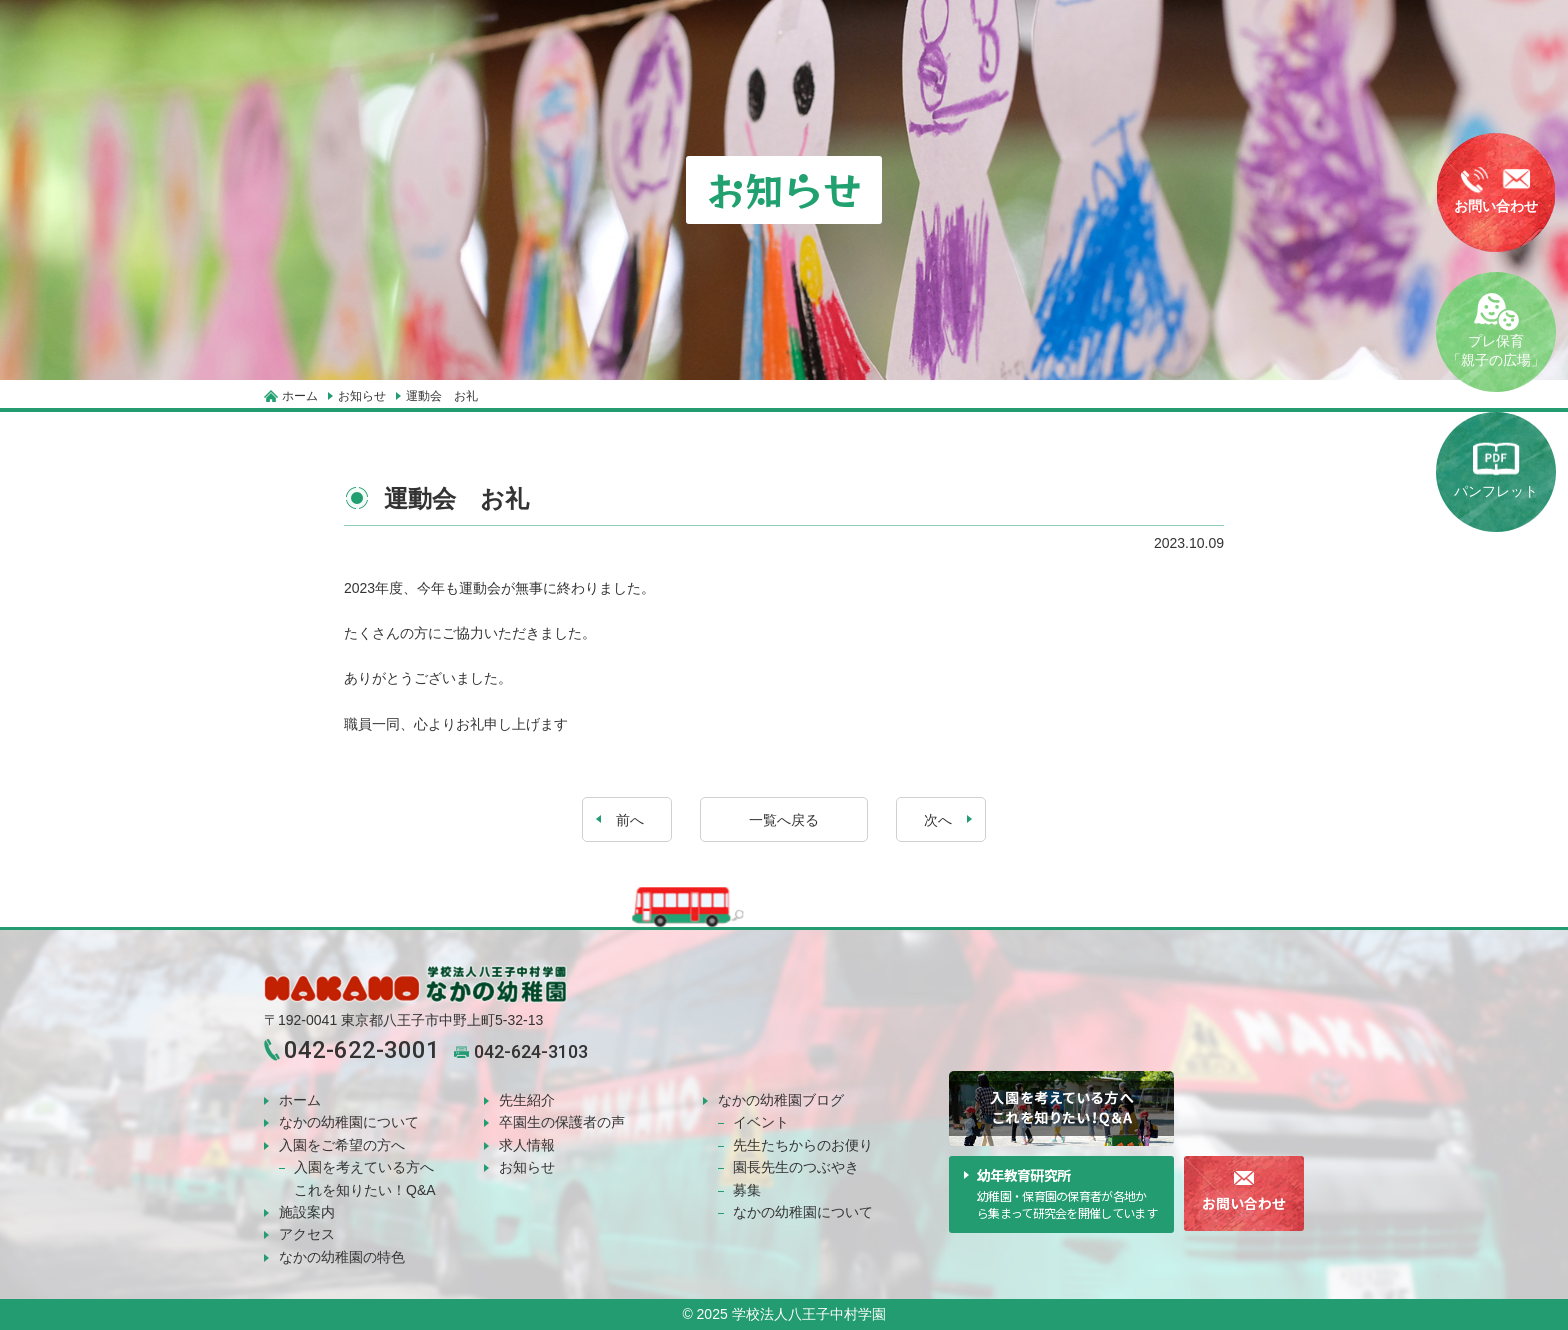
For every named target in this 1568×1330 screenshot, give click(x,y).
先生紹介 (527, 1100)
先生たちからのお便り (803, 1145)
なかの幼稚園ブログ (781, 1100)
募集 (747, 1190)
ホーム (300, 1100)
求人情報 (527, 1145)
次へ (940, 820)
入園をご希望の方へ (342, 1145)
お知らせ (527, 1167)
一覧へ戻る (784, 820)
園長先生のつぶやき (796, 1167)
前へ (628, 820)
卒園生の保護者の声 (562, 1122)
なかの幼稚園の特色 (342, 1257)
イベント (761, 1122)
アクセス (307, 1234)
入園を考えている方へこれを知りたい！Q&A (365, 1178)
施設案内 (307, 1212)
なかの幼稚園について (349, 1122)
